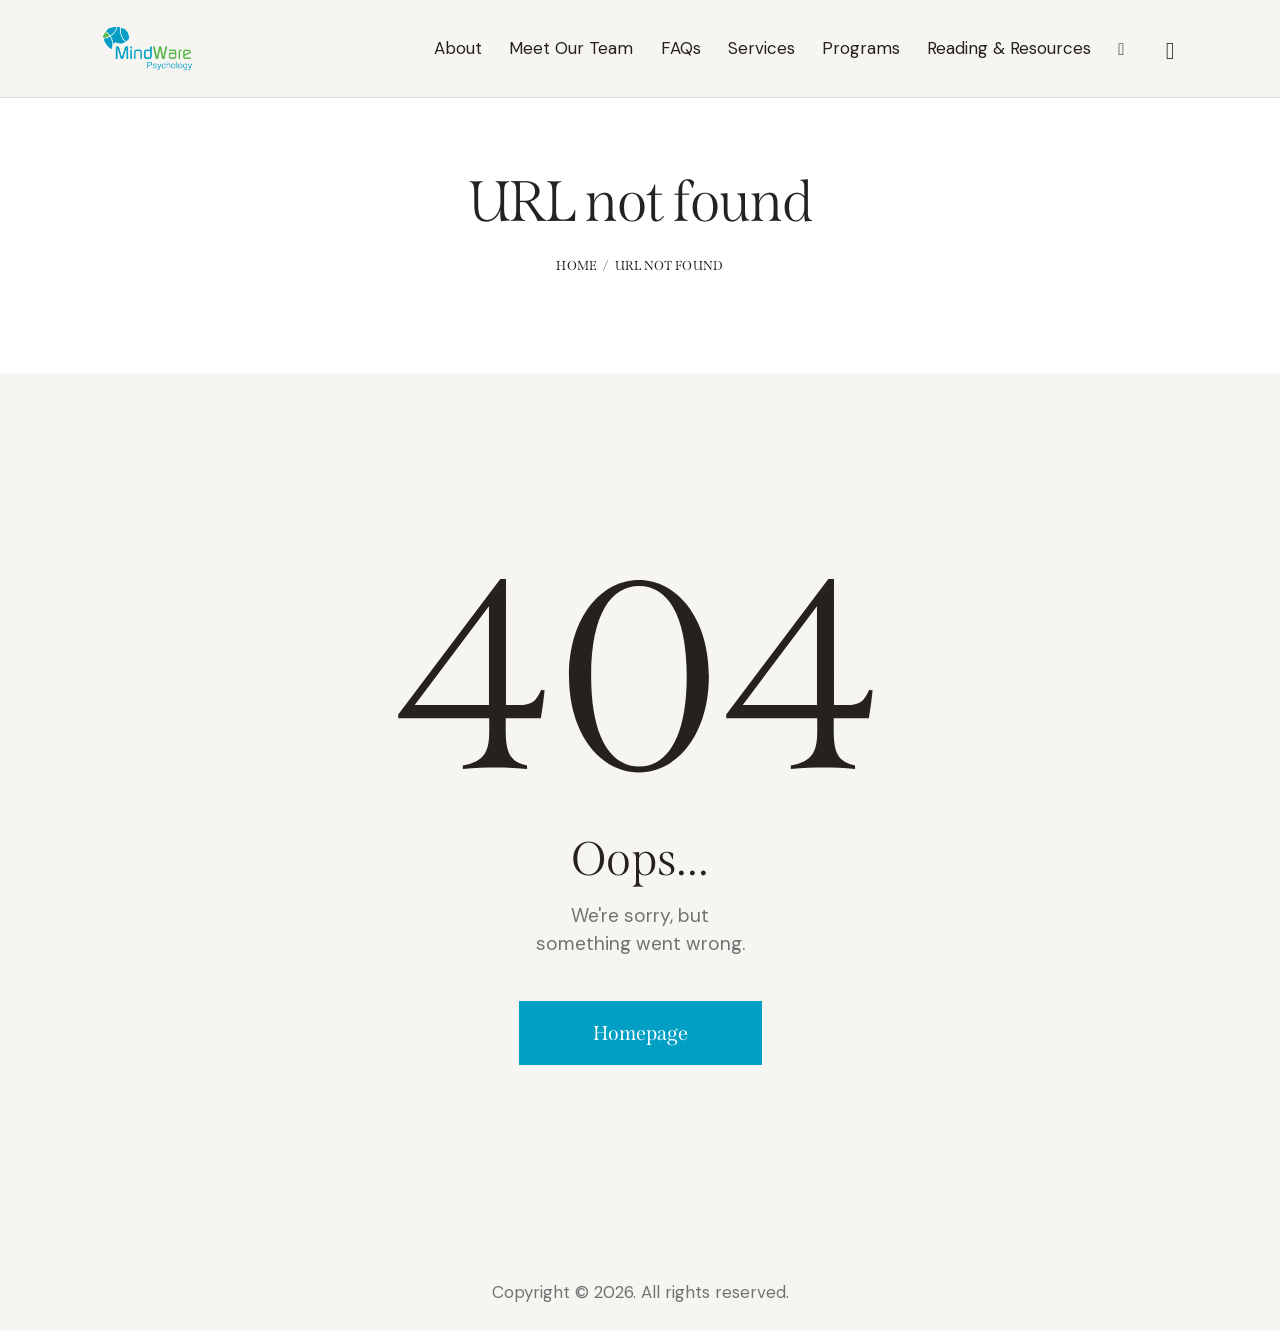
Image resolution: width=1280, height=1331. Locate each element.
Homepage (640, 1033)
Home (576, 265)
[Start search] (1170, 51)
